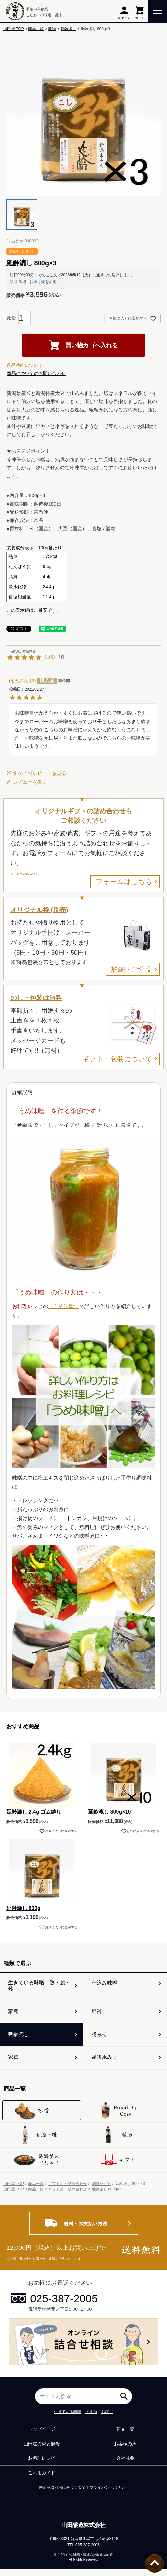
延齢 (98, 2014)
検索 (125, 2401)
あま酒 (91, 2418)
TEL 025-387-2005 (24, 874)
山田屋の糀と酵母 (42, 2450)
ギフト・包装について (117, 1059)
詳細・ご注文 (131, 969)
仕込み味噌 (105, 1983)
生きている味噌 (67, 2418)
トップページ (41, 2436)
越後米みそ (105, 2063)
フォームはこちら (124, 881)
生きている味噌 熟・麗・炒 (40, 1986)
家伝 (14, 2063)
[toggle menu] (157, 10)
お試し (107, 2418)
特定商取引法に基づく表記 (62, 2494)
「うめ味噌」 (63, 1306)
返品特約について (24, 365)
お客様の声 (125, 2450)
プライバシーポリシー (109, 2494)
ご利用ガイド (41, 2479)
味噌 (52, 29)
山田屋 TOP (13, 29)
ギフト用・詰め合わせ (67, 2190)
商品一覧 (36, 29)
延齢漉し (68, 29)
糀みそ (100, 2039)
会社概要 (125, 2465)
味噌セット (101, 2190)
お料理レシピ (41, 2465)
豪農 (14, 2014)
